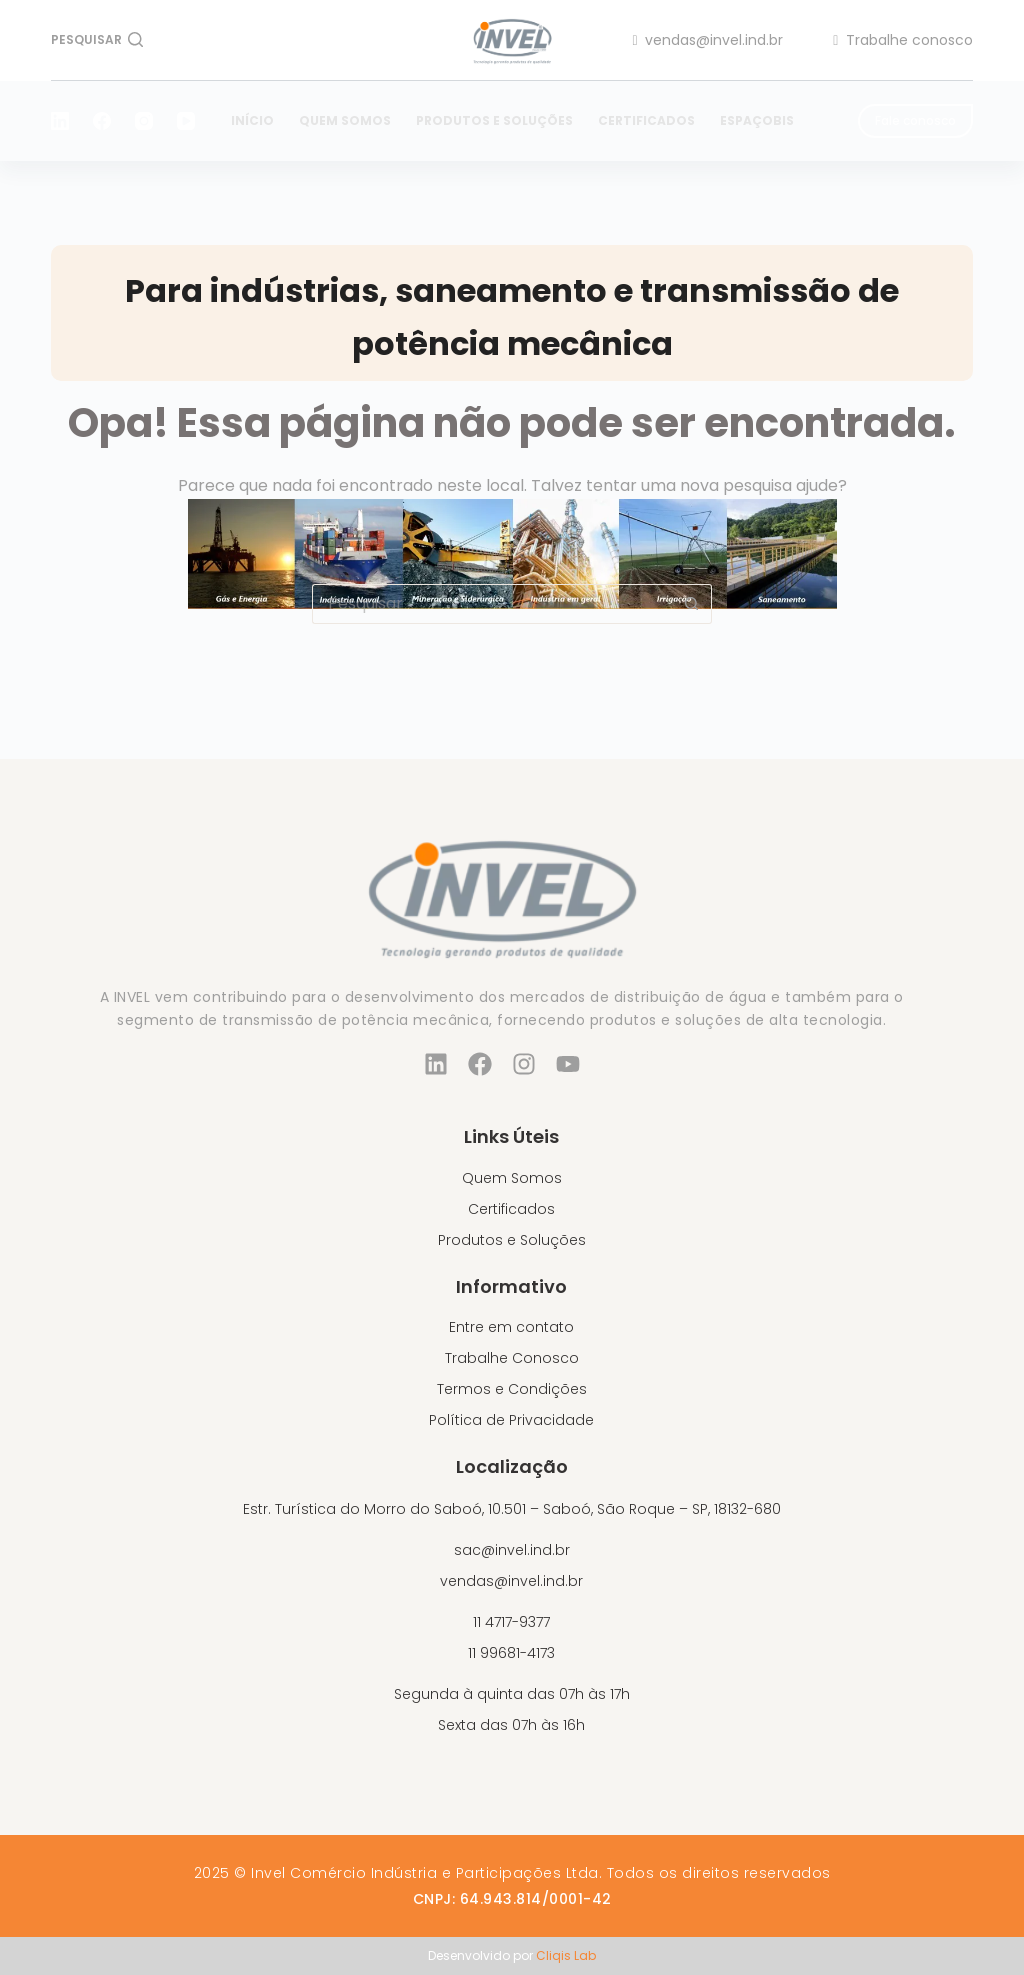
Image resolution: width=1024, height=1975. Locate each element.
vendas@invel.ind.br (708, 40)
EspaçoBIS (757, 120)
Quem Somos (345, 120)
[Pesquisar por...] (492, 604)
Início (252, 120)
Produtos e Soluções (494, 120)
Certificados (646, 120)
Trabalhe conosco (903, 40)
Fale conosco (915, 120)
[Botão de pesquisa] (692, 604)
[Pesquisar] (97, 40)
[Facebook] (102, 121)
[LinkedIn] (60, 121)
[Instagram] (144, 121)
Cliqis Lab (566, 1955)
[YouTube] (186, 121)
